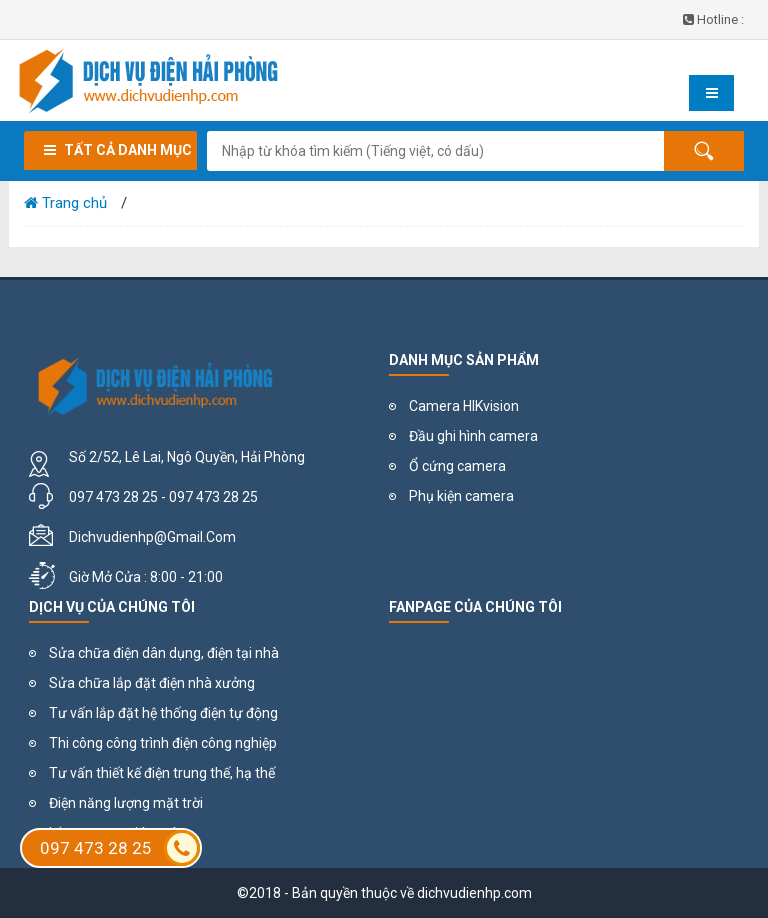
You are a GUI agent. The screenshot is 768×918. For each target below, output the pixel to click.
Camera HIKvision (464, 406)
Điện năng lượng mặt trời (126, 803)
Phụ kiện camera (461, 496)
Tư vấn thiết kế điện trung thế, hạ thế (162, 773)
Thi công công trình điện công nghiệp (163, 743)
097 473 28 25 (120, 848)
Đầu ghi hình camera (473, 436)
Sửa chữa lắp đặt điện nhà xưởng (152, 683)
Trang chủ (65, 203)
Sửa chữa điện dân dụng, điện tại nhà (164, 653)
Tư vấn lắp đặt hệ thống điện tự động (163, 713)
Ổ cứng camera (457, 466)
